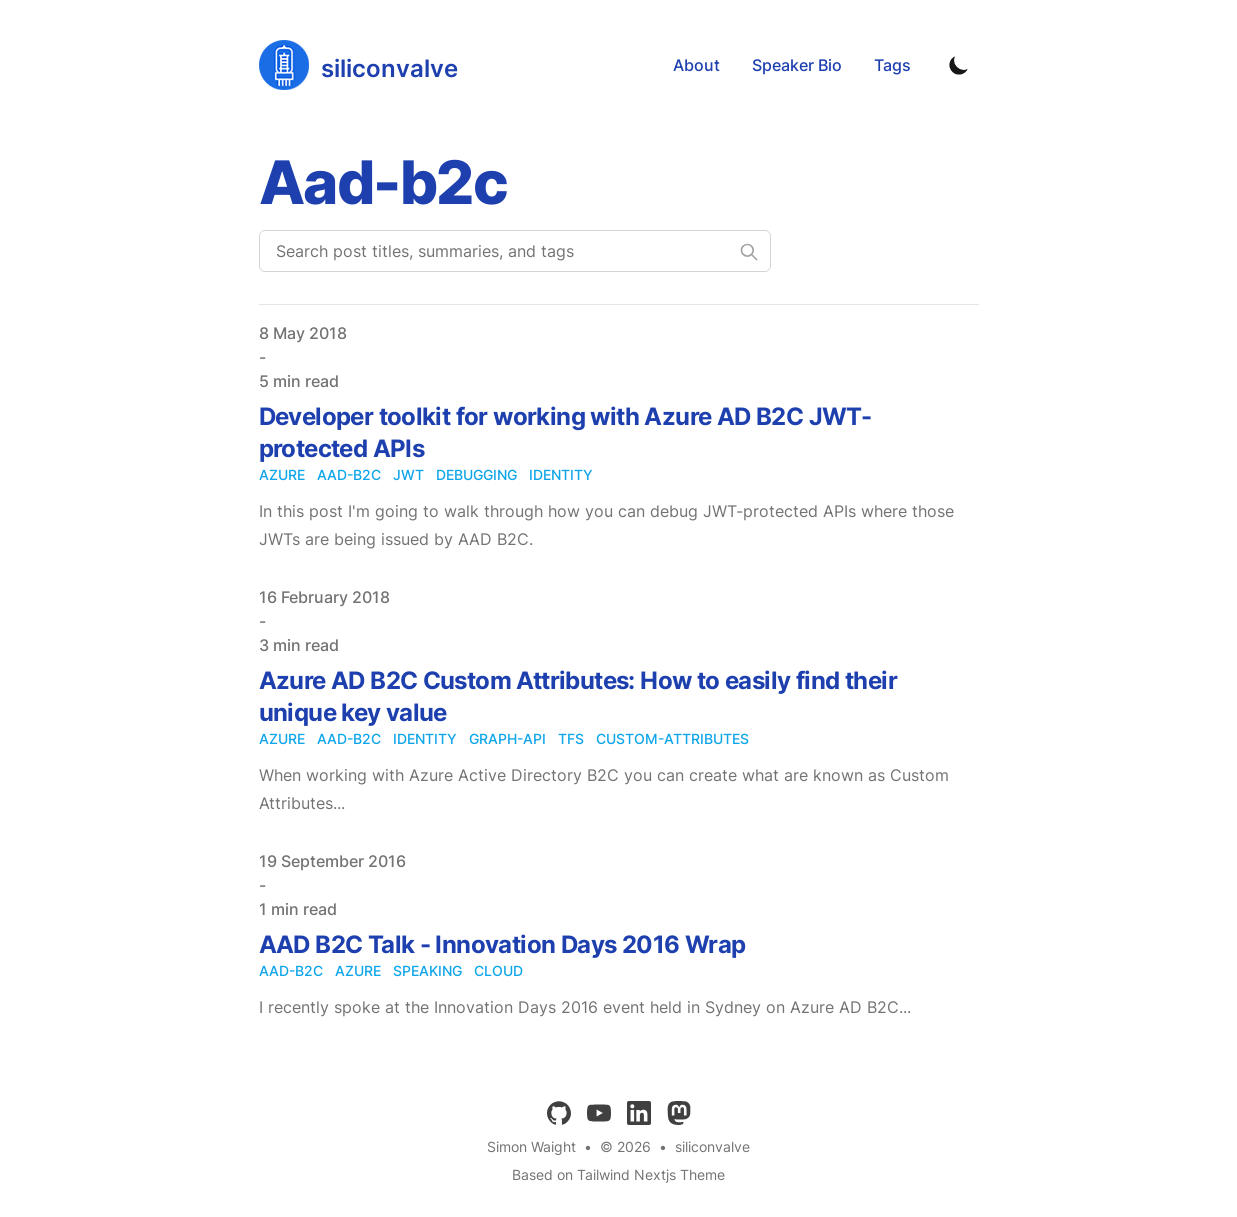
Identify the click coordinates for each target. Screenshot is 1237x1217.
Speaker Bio (797, 65)
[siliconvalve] (358, 65)
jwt (408, 474)
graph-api (507, 738)
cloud (498, 970)
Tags (892, 65)
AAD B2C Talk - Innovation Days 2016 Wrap (502, 944)
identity (561, 474)
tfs (571, 738)
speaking (427, 970)
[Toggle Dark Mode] (959, 65)
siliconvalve (712, 1146)
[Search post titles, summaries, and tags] (515, 251)
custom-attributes (672, 738)
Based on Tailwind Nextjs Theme (618, 1174)
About (696, 65)
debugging (476, 474)
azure (282, 474)
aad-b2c (349, 474)
